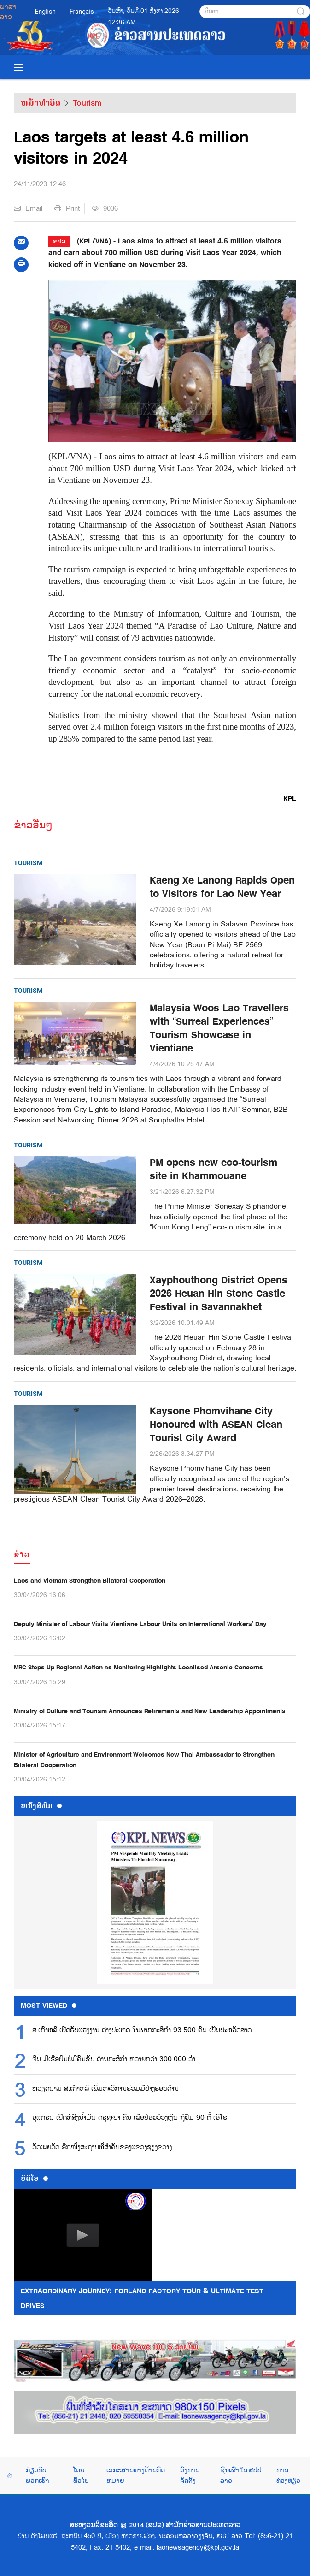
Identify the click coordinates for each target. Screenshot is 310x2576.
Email (28, 208)
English (45, 11)
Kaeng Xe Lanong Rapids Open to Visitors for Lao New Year (222, 887)
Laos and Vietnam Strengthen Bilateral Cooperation (89, 1580)
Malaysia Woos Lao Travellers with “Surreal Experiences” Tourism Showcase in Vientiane (219, 1028)
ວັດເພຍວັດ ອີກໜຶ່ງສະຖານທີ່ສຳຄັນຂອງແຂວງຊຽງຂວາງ (102, 2148)
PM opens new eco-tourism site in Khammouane (213, 1169)
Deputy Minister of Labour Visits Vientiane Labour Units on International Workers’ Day (140, 1624)
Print (67, 208)
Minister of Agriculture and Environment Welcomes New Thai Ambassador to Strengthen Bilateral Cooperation (144, 1759)
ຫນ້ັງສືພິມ (41, 1806)
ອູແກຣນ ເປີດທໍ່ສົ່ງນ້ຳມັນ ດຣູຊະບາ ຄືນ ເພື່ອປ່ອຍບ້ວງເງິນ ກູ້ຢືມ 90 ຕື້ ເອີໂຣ (129, 2118)
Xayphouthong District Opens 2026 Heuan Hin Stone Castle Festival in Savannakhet (218, 1294)
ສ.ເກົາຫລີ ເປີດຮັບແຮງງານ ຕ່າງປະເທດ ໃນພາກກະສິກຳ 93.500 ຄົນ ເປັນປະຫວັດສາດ (142, 2030)
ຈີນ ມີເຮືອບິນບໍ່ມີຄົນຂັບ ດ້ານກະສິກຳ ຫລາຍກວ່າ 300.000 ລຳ (113, 2059)
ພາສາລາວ (8, 11)
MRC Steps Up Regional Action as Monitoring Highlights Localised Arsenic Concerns (138, 1667)
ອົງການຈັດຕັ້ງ (189, 2475)
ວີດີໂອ (34, 2178)
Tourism (86, 103)
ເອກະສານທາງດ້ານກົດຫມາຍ (135, 2475)
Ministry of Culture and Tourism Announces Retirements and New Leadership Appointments (150, 1711)
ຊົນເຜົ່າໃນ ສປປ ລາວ (241, 2475)
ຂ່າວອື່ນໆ (33, 825)
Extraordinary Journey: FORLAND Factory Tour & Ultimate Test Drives (142, 2298)
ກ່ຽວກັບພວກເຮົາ (37, 2475)
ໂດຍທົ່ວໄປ (81, 2475)
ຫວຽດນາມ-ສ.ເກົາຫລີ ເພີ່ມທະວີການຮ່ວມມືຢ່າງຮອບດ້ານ (105, 2089)
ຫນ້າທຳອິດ (40, 103)
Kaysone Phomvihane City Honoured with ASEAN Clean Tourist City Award (216, 1425)
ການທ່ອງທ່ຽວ (288, 2475)
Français (82, 11)
